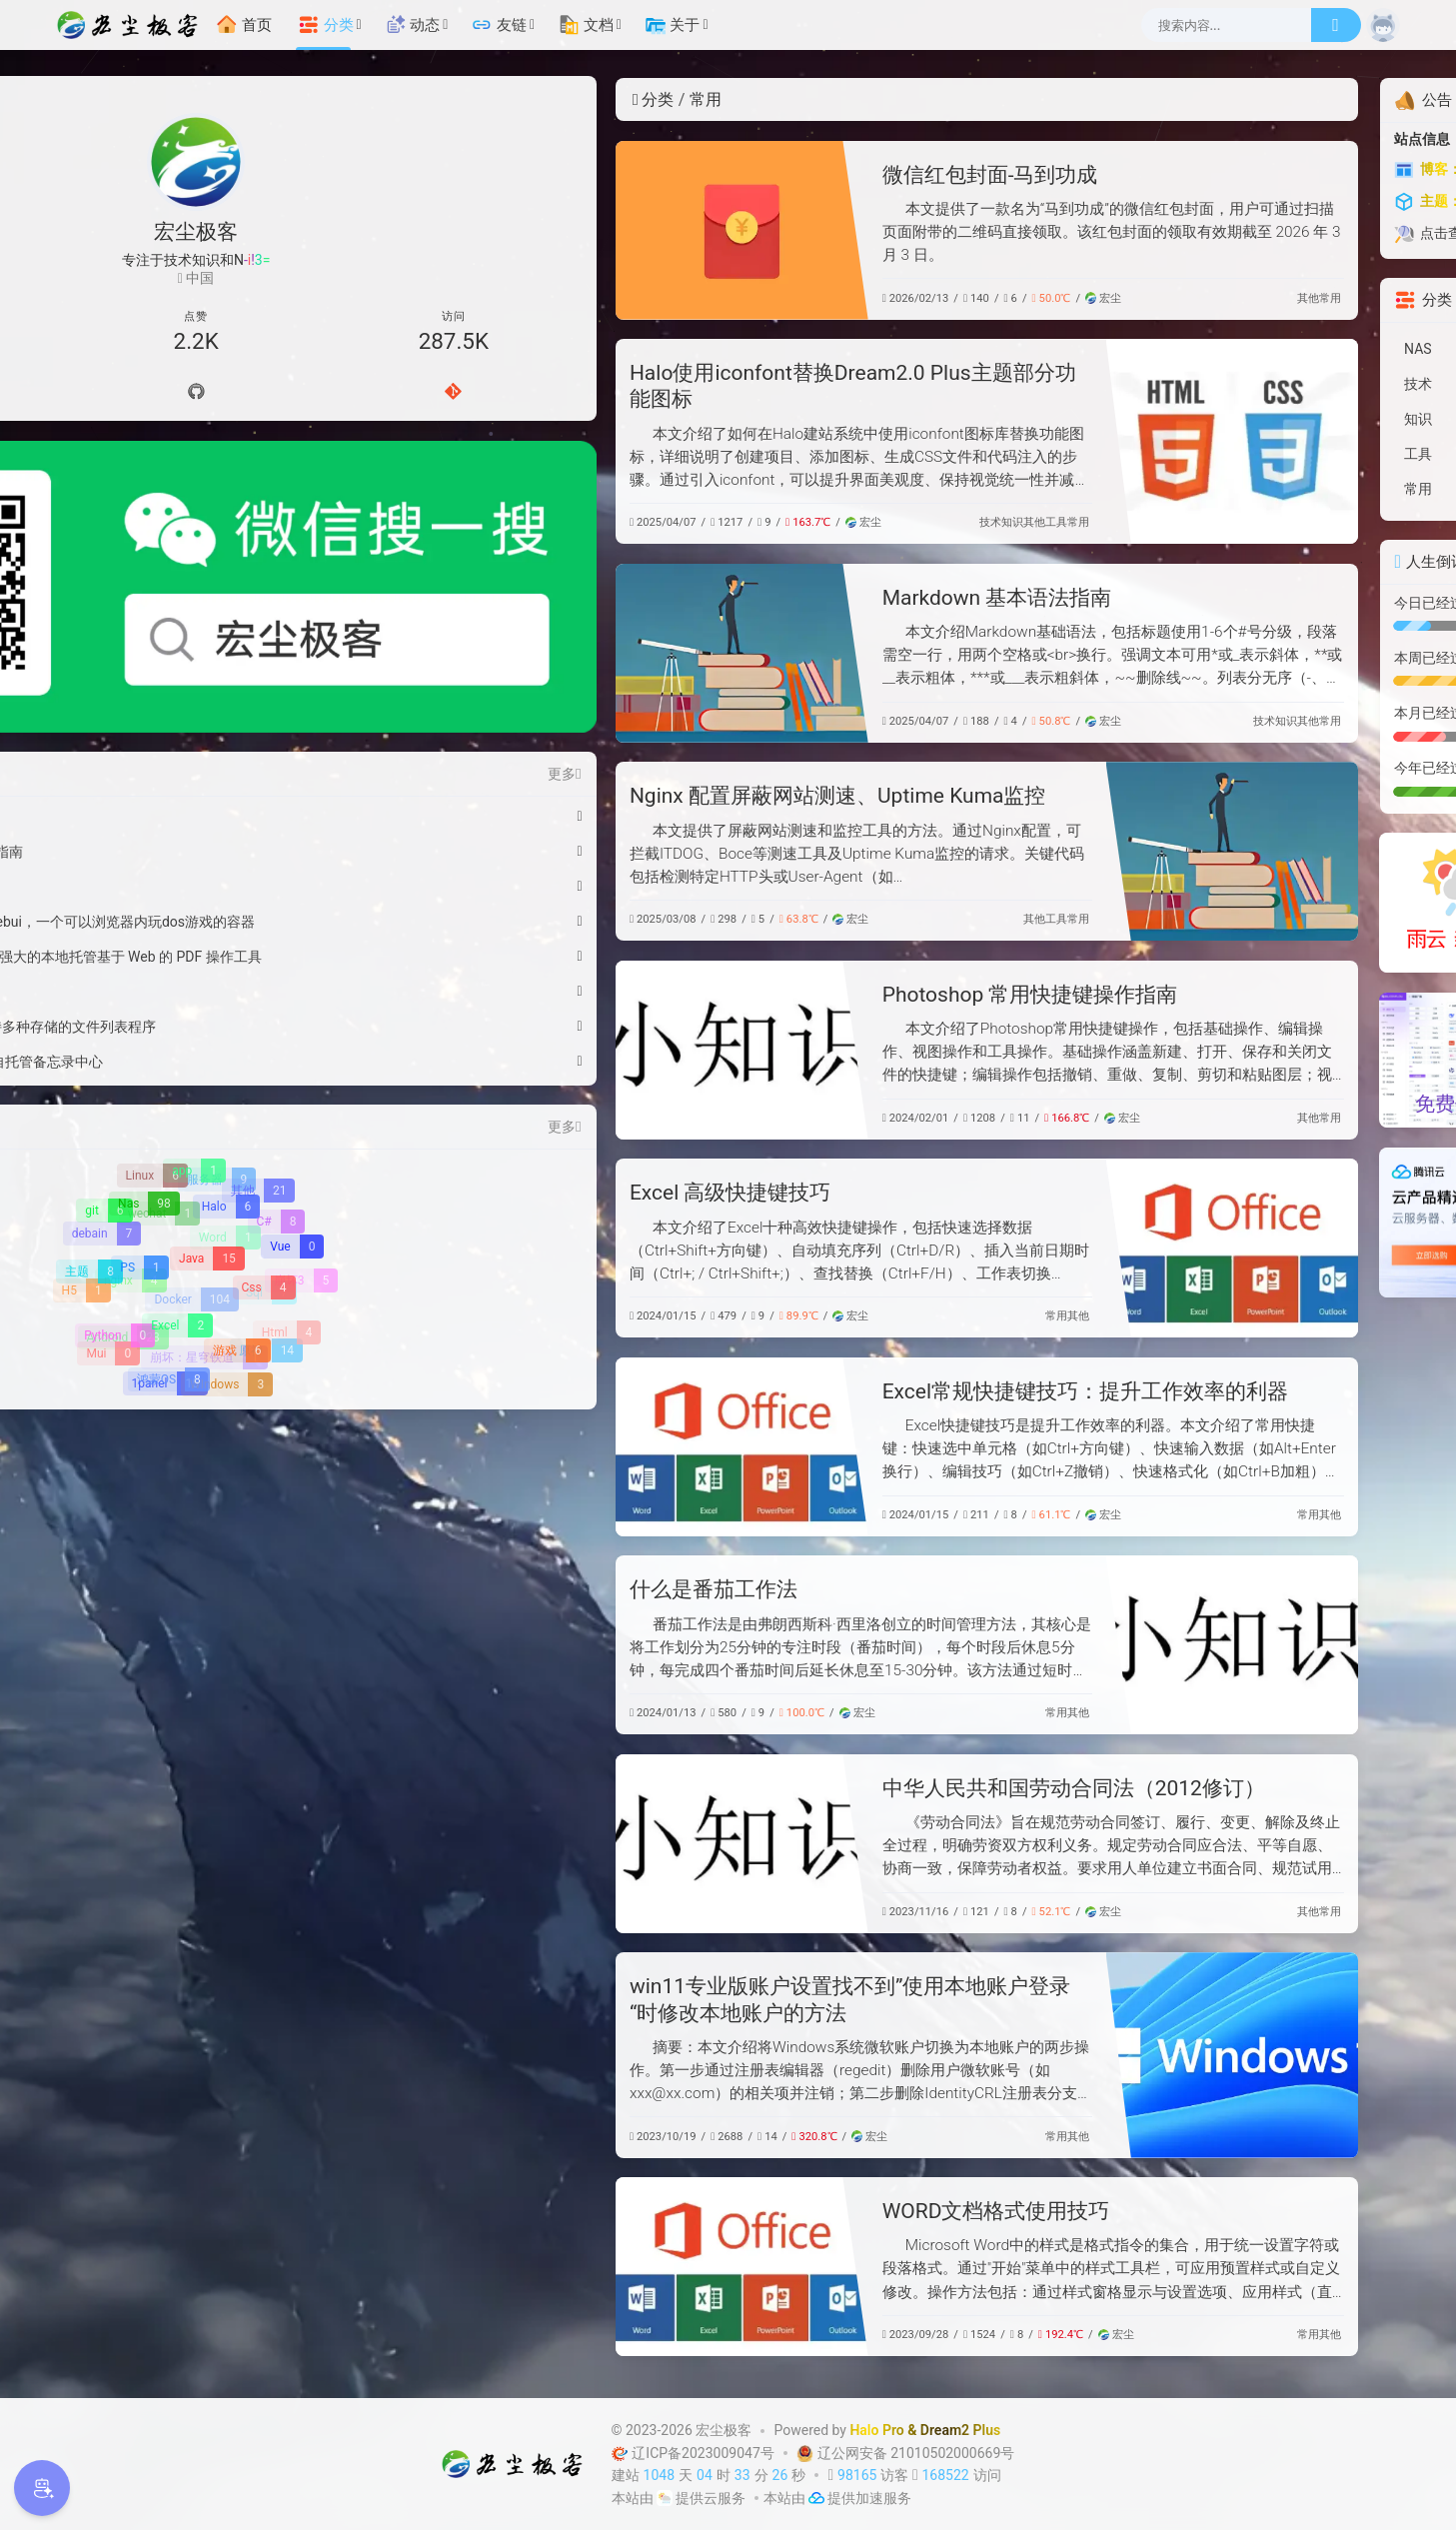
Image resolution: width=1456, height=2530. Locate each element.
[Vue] (292, 1059)
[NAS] (1259, 349)
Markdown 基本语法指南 (738, 598)
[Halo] (225, 1020)
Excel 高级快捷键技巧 (472, 1193)
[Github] (196, 393)
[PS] (138, 1080)
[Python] (114, 1148)
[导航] (113, 393)
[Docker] (194, 1110)
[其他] (258, 1002)
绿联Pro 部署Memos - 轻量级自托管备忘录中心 (178, 873)
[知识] (1259, 419)
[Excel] (176, 1139)
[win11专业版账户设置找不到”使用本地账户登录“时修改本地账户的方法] (972, 2054)
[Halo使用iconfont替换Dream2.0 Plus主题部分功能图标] (972, 441)
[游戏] (236, 1164)
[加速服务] (816, 2498)
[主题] (88, 1084)
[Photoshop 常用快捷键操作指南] (483, 1050)
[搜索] (1336, 25)
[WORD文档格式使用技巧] (483, 2266)
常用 (1071, 298)
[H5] (82, 1102)
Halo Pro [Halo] (876, 2430)
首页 (244, 25)
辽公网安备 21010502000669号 (903, 2453)
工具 (797, 522)
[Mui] (108, 1166)
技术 (731, 522)
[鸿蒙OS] (168, 1191)
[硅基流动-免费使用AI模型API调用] (1259, 1059)
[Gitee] (280, 393)
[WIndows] (227, 1196)
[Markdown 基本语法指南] (483, 653)
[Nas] (143, 1016)
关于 (673, 25)
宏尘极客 (723, 2430)
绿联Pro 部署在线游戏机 (146, 803)
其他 (1049, 298)
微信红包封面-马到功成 (731, 175)
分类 (326, 25)
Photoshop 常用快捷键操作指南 (771, 995)
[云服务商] (665, 2498)
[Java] (206, 1072)
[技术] (1259, 384)
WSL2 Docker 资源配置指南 (156, 698)
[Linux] (152, 987)
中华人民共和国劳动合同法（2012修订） (815, 1788)
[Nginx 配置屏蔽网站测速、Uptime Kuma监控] (972, 851)
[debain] (102, 1044)
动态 (413, 25)
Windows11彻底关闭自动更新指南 (177, 663)
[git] (104, 1022)
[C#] (277, 1032)
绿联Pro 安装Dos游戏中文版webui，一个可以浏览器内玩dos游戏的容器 (178, 733)
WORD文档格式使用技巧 (737, 2211)
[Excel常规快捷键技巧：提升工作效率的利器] (483, 1446)
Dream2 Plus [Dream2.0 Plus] (960, 2430)
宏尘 (844, 298)
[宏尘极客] (133, 25)
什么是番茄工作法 (455, 1589)
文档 (586, 25)
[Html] (286, 1144)
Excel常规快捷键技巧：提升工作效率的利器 (826, 1391)
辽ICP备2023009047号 (695, 2453)
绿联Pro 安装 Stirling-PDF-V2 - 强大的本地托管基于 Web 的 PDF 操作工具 (178, 768)
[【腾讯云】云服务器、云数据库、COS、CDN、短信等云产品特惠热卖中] (1259, 1222)
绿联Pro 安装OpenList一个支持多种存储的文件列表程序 (178, 838)
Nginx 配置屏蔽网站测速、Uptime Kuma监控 (579, 796)
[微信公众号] (196, 493)
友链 (499, 25)
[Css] (262, 1101)
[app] (194, 983)
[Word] (226, 1049)
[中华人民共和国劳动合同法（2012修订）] (483, 1843)
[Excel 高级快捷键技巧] (972, 1248)
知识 (753, 522)
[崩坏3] (302, 1092)
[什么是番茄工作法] (972, 1644)
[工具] (1259, 454)
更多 (304, 585)
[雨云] (1259, 902)
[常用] (1259, 489)
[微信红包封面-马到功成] (483, 230)
